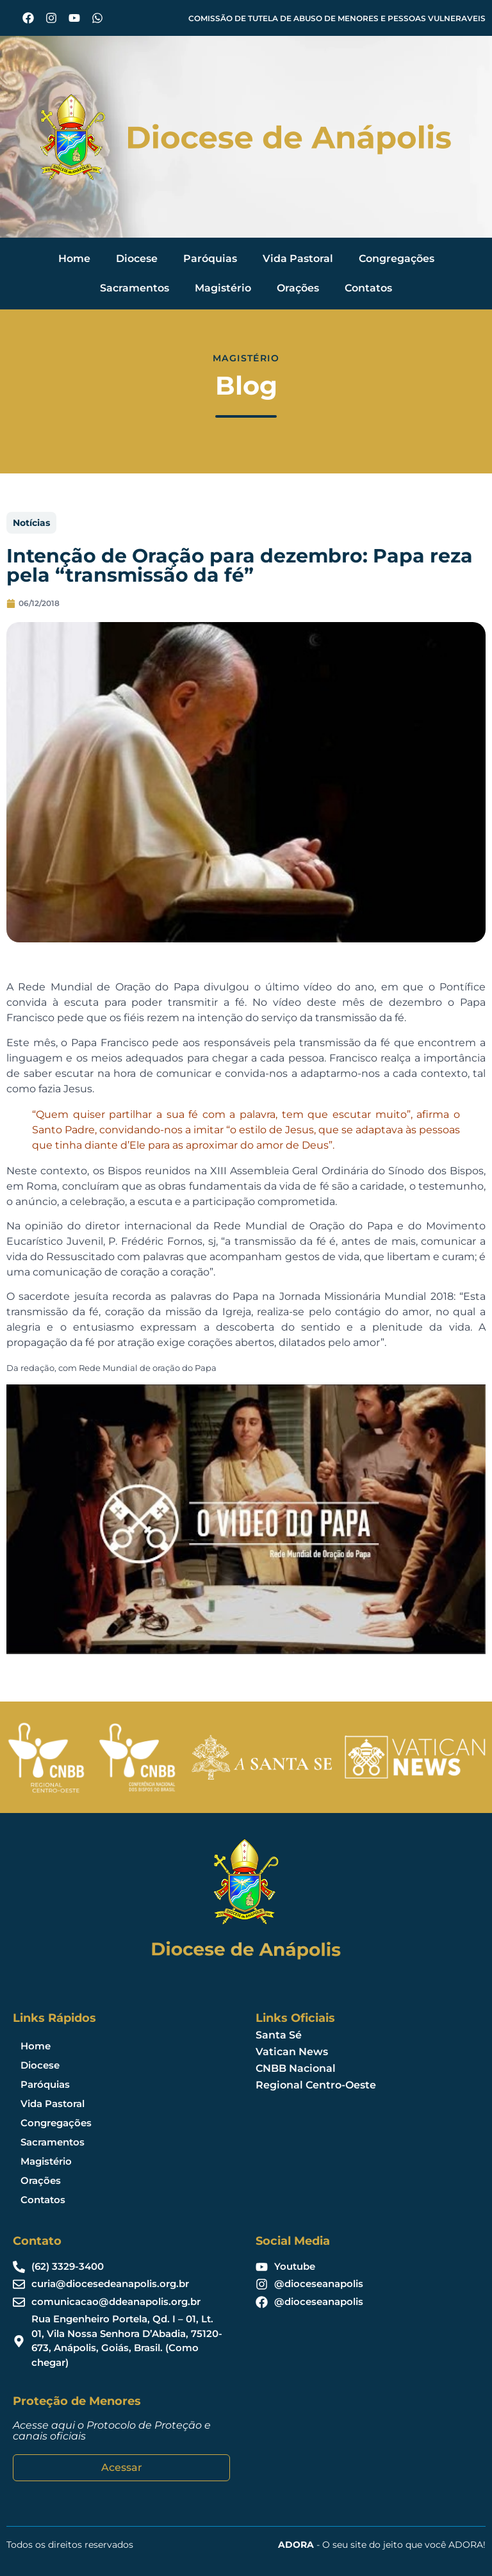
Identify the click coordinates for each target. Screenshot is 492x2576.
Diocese (137, 258)
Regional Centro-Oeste (316, 2085)
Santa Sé (279, 2035)
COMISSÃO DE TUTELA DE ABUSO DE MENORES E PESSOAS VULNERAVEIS (337, 18)
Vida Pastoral (298, 258)
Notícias (31, 523)
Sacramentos (134, 288)
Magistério (223, 288)
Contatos (368, 288)
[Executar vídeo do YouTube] (246, 1519)
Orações (298, 288)
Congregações (396, 258)
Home (74, 258)
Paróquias (210, 258)
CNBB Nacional (296, 2068)
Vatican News (292, 2052)
